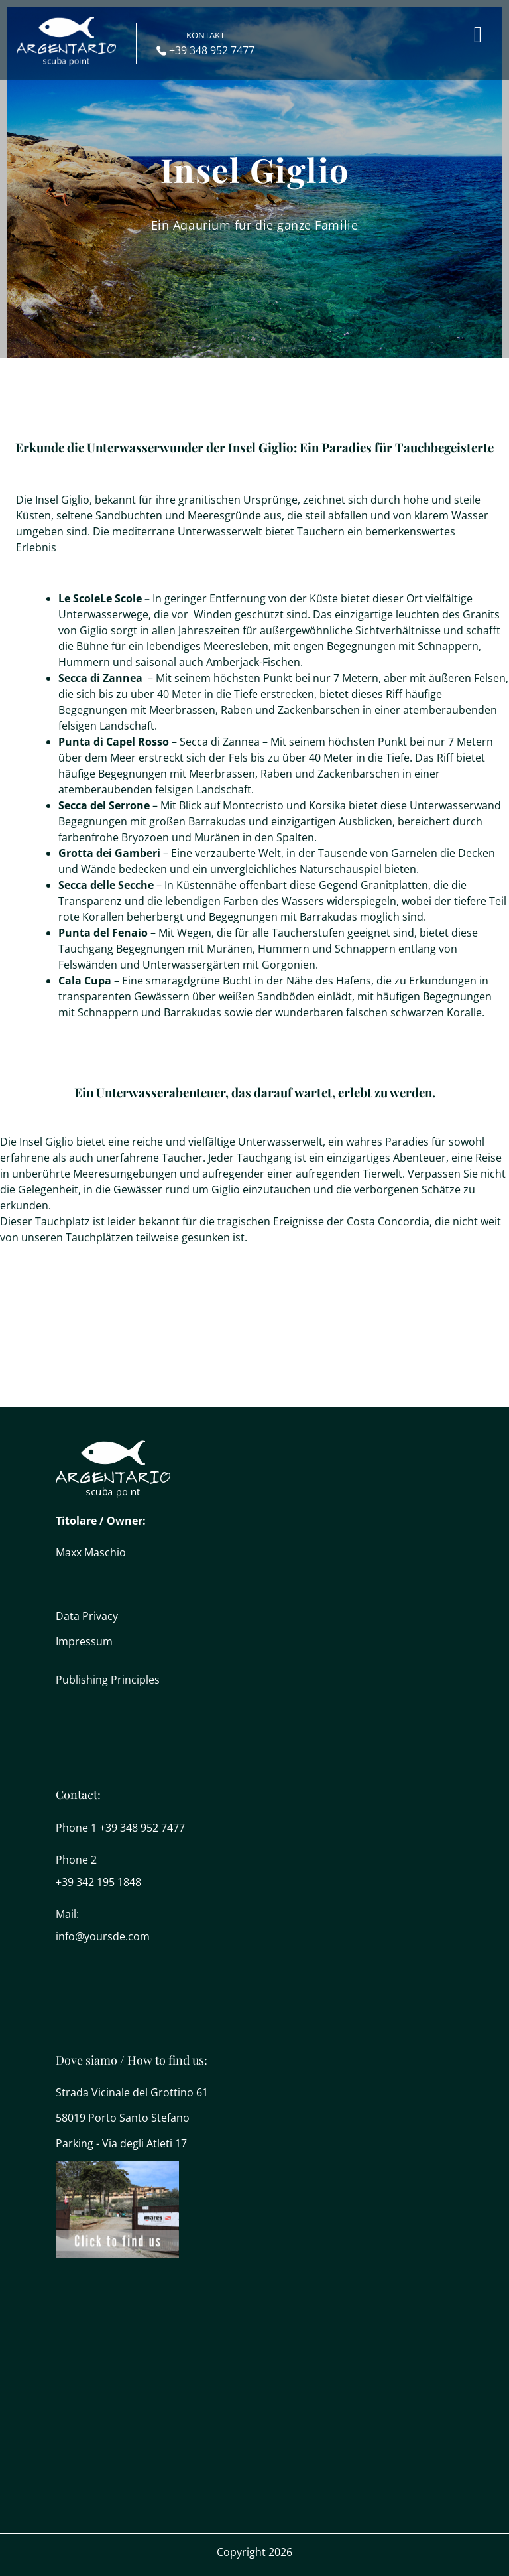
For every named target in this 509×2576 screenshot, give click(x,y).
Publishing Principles (108, 1679)
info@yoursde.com (103, 1936)
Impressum (84, 1641)
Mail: (67, 1914)
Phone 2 (76, 1859)
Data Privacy (87, 1616)
